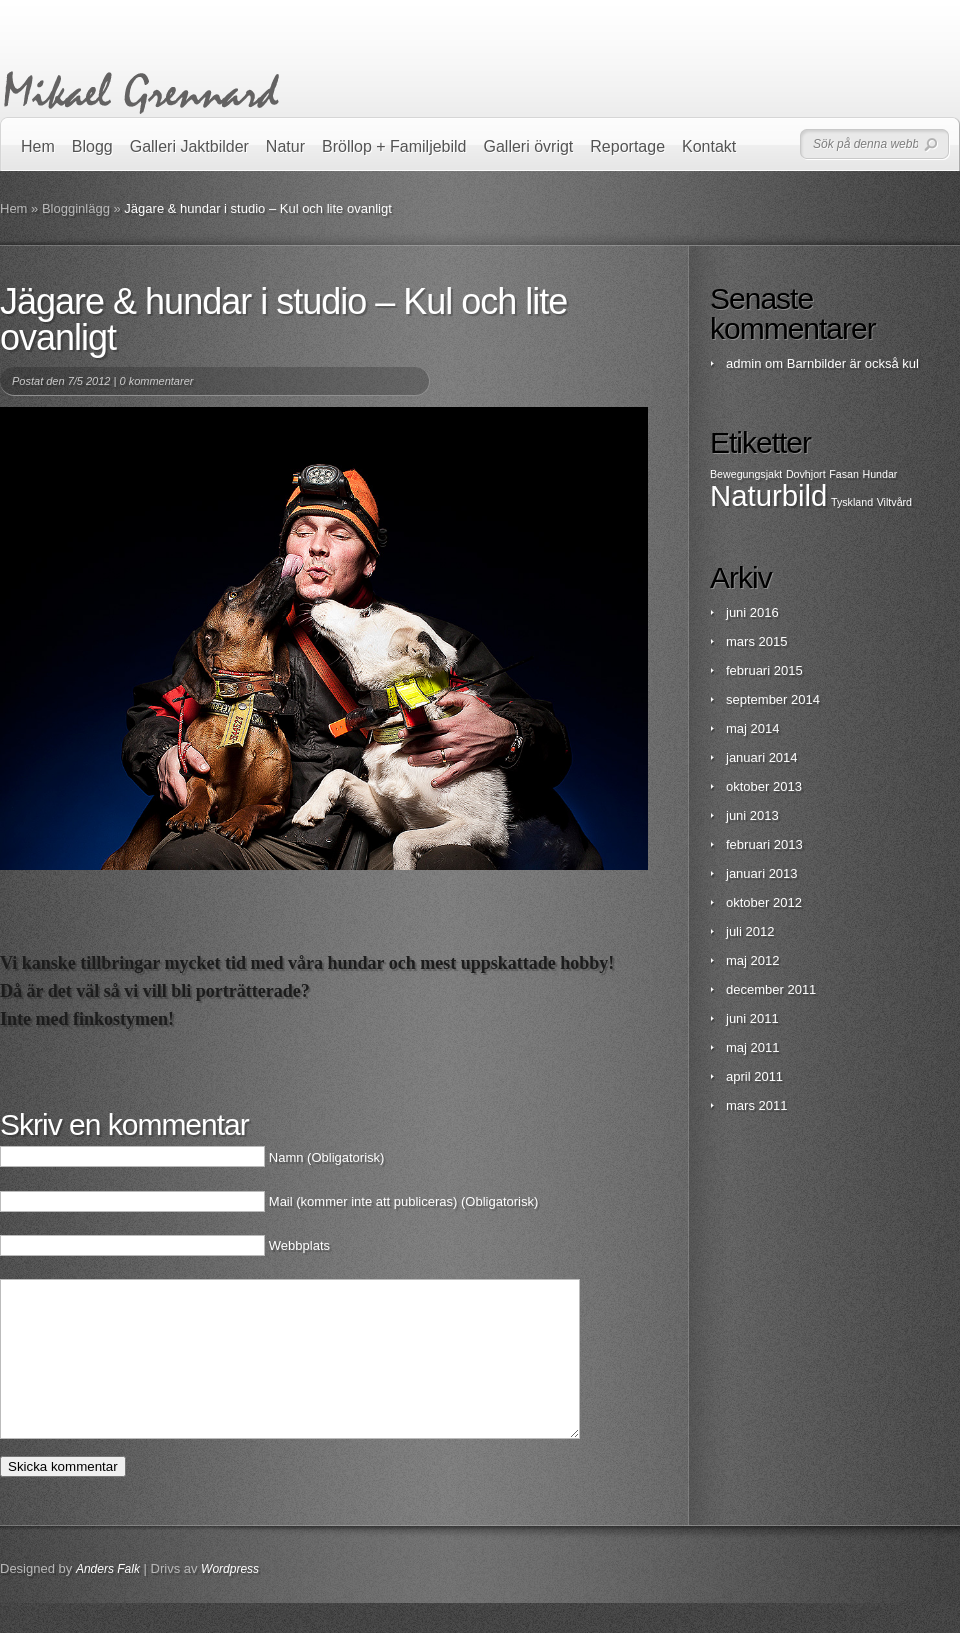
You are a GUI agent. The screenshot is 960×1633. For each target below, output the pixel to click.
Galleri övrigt (529, 146)
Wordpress (230, 1599)
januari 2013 (762, 873)
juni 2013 (752, 815)
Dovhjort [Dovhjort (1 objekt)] (806, 474)
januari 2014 (762, 757)
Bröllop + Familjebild (394, 146)
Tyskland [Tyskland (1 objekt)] (852, 502)
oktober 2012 (764, 902)
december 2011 (771, 989)
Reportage (627, 146)
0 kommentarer (156, 381)
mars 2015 (756, 641)
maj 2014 (752, 728)
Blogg (92, 146)
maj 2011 (752, 1047)
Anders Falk (108, 1599)
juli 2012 (750, 931)
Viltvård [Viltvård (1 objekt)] (894, 502)
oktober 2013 (764, 786)
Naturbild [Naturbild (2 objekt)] (768, 495)
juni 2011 (752, 1018)
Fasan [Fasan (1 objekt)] (844, 474)
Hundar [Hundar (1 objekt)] (879, 474)
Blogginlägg (76, 208)
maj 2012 (752, 960)
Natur (285, 146)
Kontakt (709, 146)
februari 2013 (764, 844)
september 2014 (773, 699)
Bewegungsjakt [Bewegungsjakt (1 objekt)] (746, 474)
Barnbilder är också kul (853, 363)
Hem (38, 146)
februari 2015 (764, 670)
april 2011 (754, 1076)
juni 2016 (752, 612)
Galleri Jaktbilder (189, 146)
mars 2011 (756, 1105)
